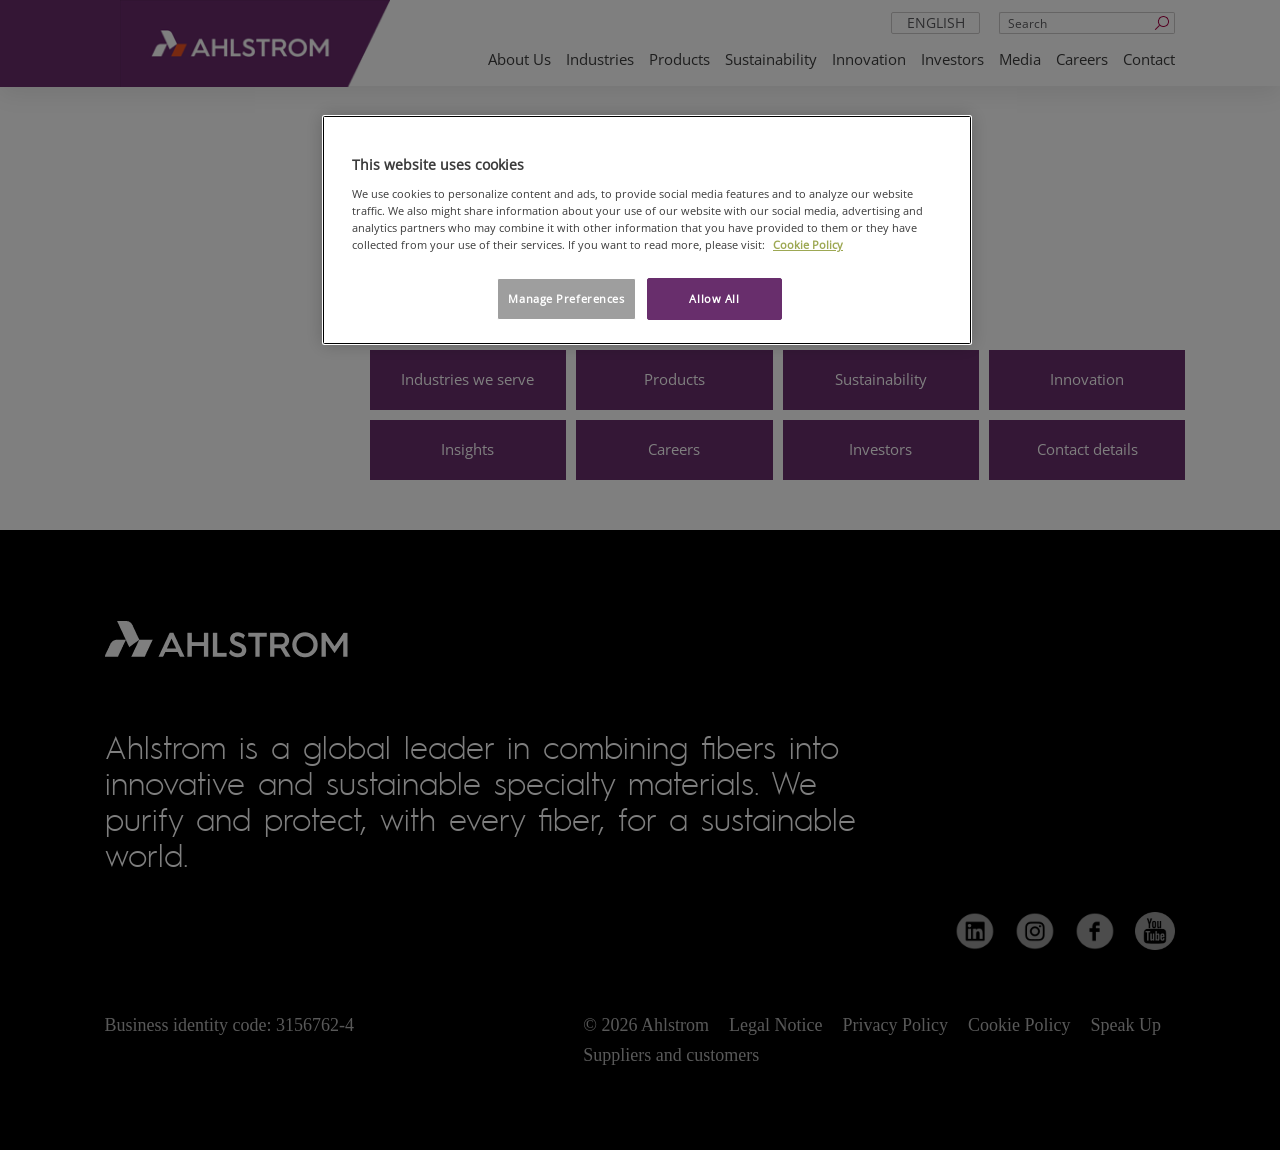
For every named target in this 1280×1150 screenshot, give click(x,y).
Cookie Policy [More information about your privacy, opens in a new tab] (808, 244)
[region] (647, 230)
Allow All (714, 298)
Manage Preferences (566, 298)
